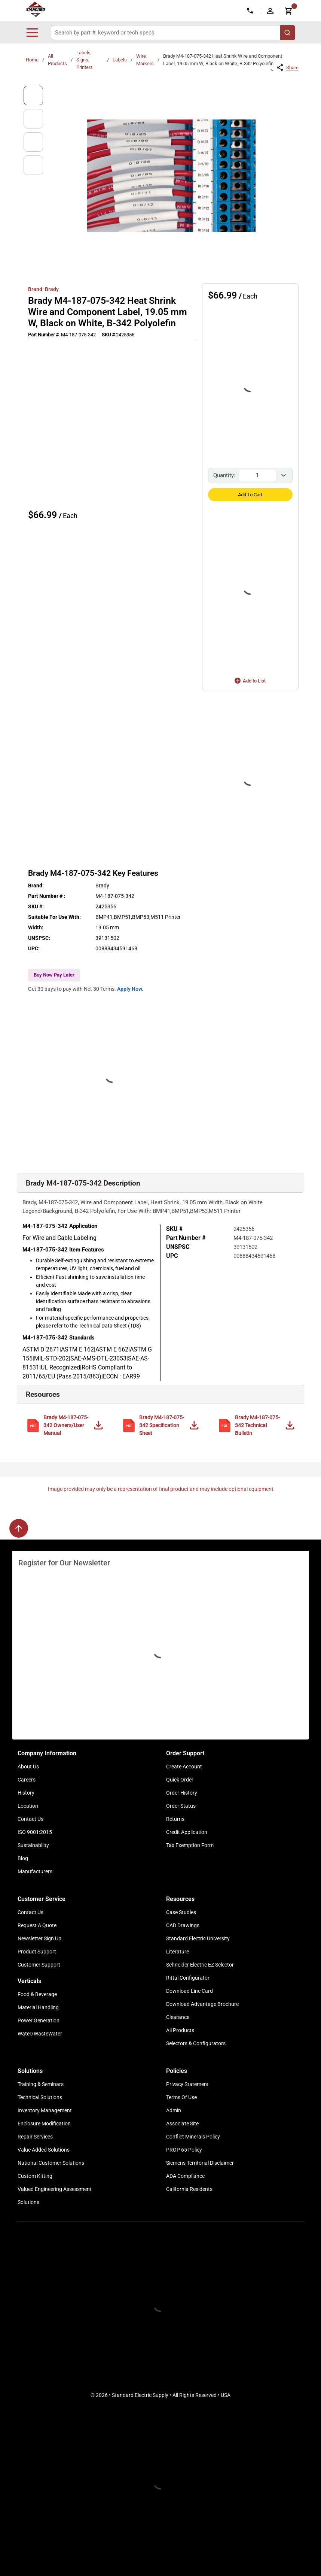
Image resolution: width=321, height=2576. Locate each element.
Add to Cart (250, 494)
